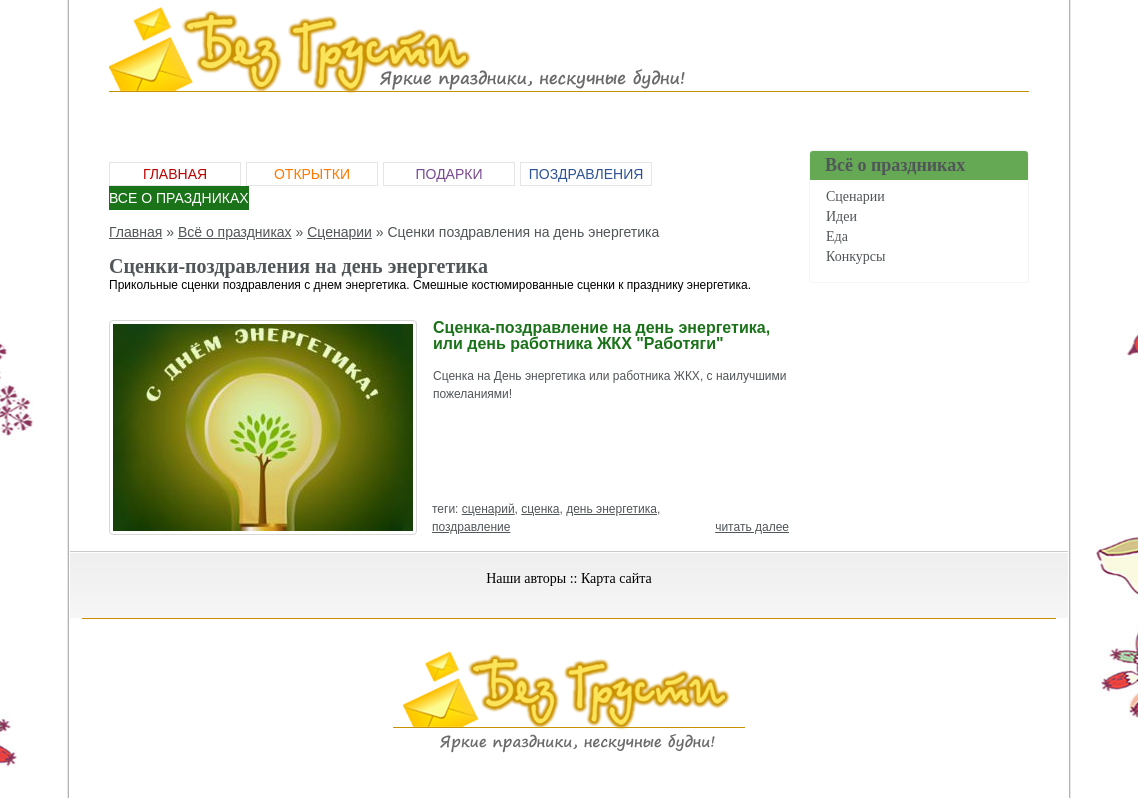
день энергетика (611, 509)
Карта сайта (616, 578)
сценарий (488, 509)
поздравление (471, 527)
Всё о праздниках (235, 232)
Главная (175, 174)
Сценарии (855, 196)
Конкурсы (855, 256)
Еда (837, 236)
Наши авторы (526, 578)
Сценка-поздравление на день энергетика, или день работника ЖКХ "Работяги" (601, 335)
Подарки (448, 174)
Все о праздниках (179, 198)
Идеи (841, 216)
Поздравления (586, 174)
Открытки (312, 174)
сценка (540, 509)
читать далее (752, 527)
